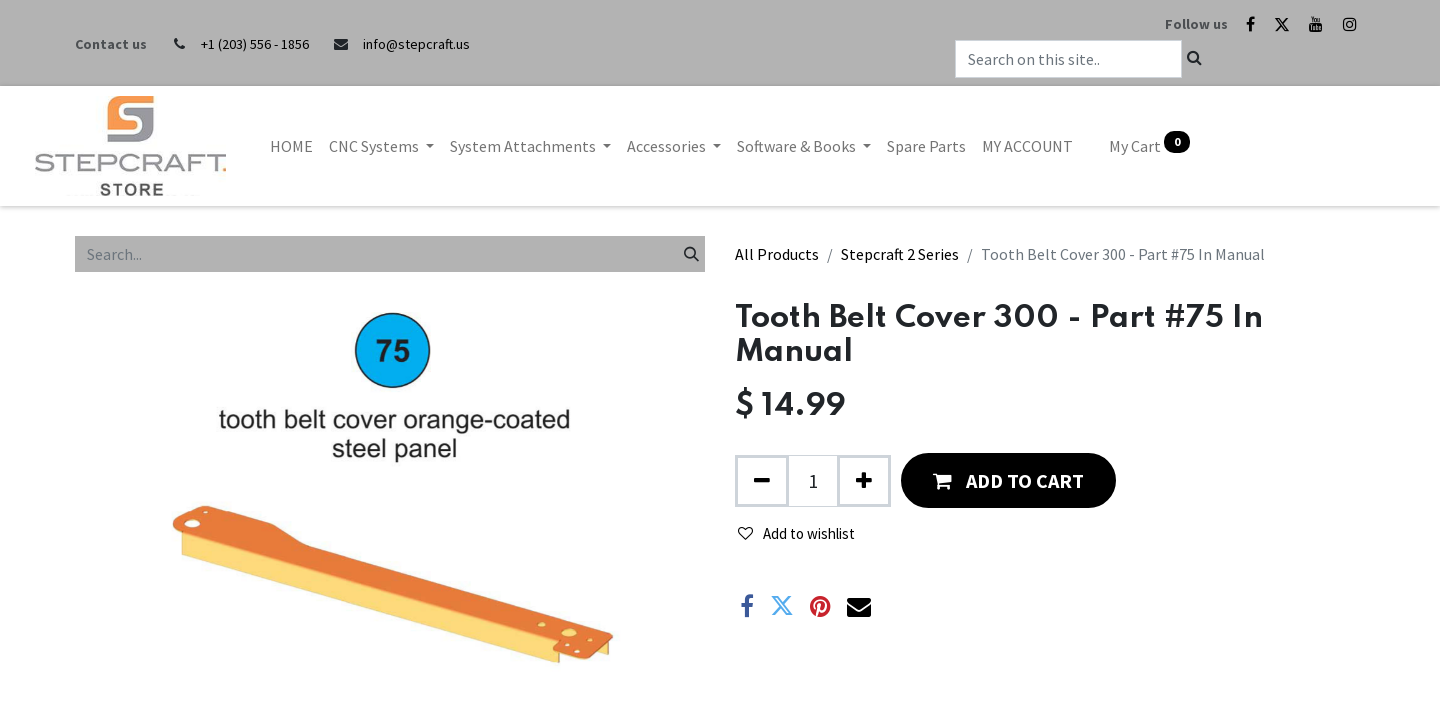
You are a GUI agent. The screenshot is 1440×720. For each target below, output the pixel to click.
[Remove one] (762, 481)
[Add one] (864, 481)
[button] (1008, 480)
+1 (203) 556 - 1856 (255, 44)
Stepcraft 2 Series (900, 254)
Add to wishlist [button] (796, 533)
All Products (777, 254)
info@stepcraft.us (416, 44)
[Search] (691, 254)
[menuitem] (291, 146)
